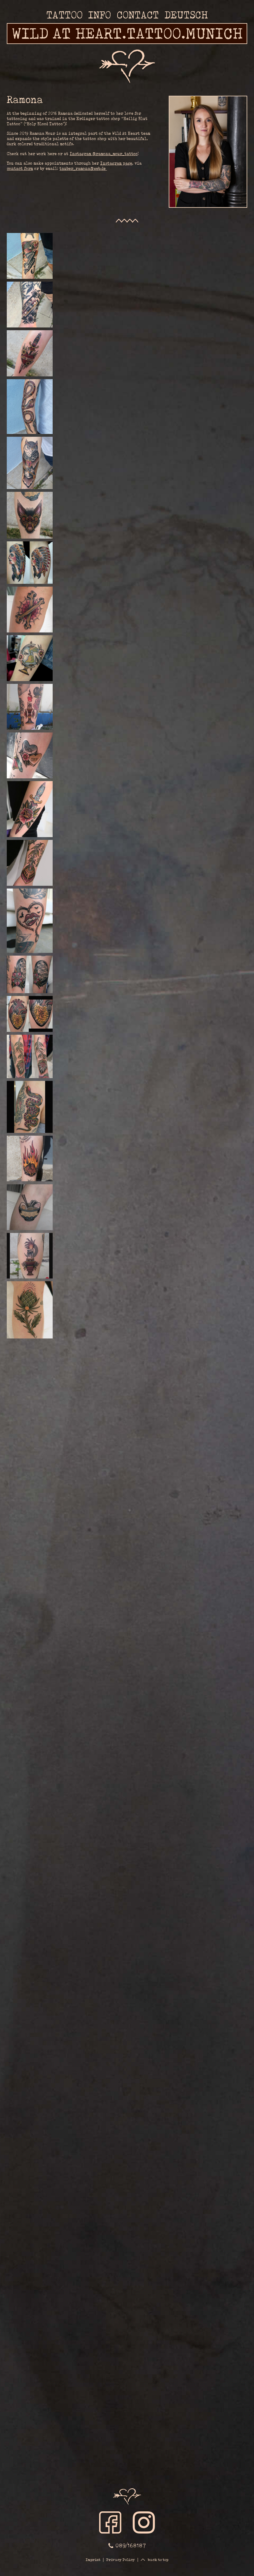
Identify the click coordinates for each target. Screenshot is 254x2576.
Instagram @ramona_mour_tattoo (104, 153)
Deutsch (186, 15)
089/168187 (130, 2545)
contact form (20, 168)
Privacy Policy (120, 2560)
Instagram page (116, 163)
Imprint (93, 2560)
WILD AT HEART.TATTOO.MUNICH (127, 33)
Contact (138, 15)
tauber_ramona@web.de (83, 168)
